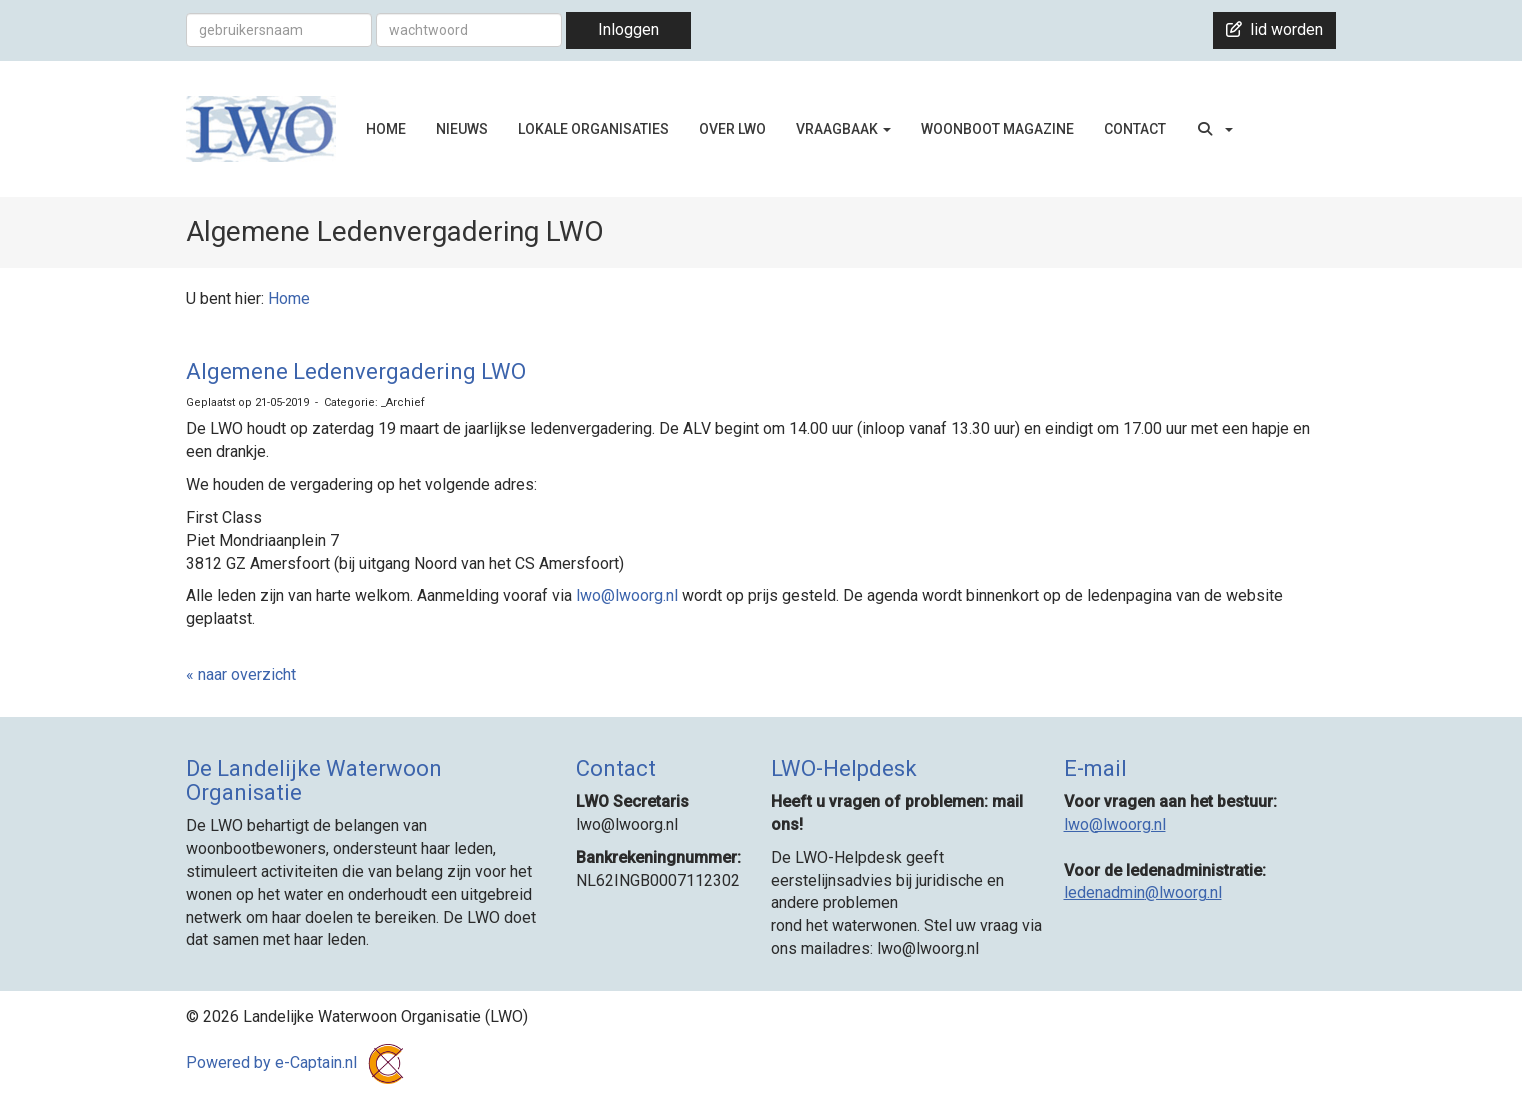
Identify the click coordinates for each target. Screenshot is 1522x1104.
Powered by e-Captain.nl (298, 1062)
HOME (386, 129)
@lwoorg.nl (629, 595)
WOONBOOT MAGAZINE (997, 129)
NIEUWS (462, 129)
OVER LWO (732, 129)
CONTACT (1135, 129)
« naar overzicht (241, 674)
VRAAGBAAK (843, 129)
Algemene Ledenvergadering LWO (356, 371)
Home (289, 298)
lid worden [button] (1274, 29)
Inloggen (628, 29)
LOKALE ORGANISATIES (593, 129)
